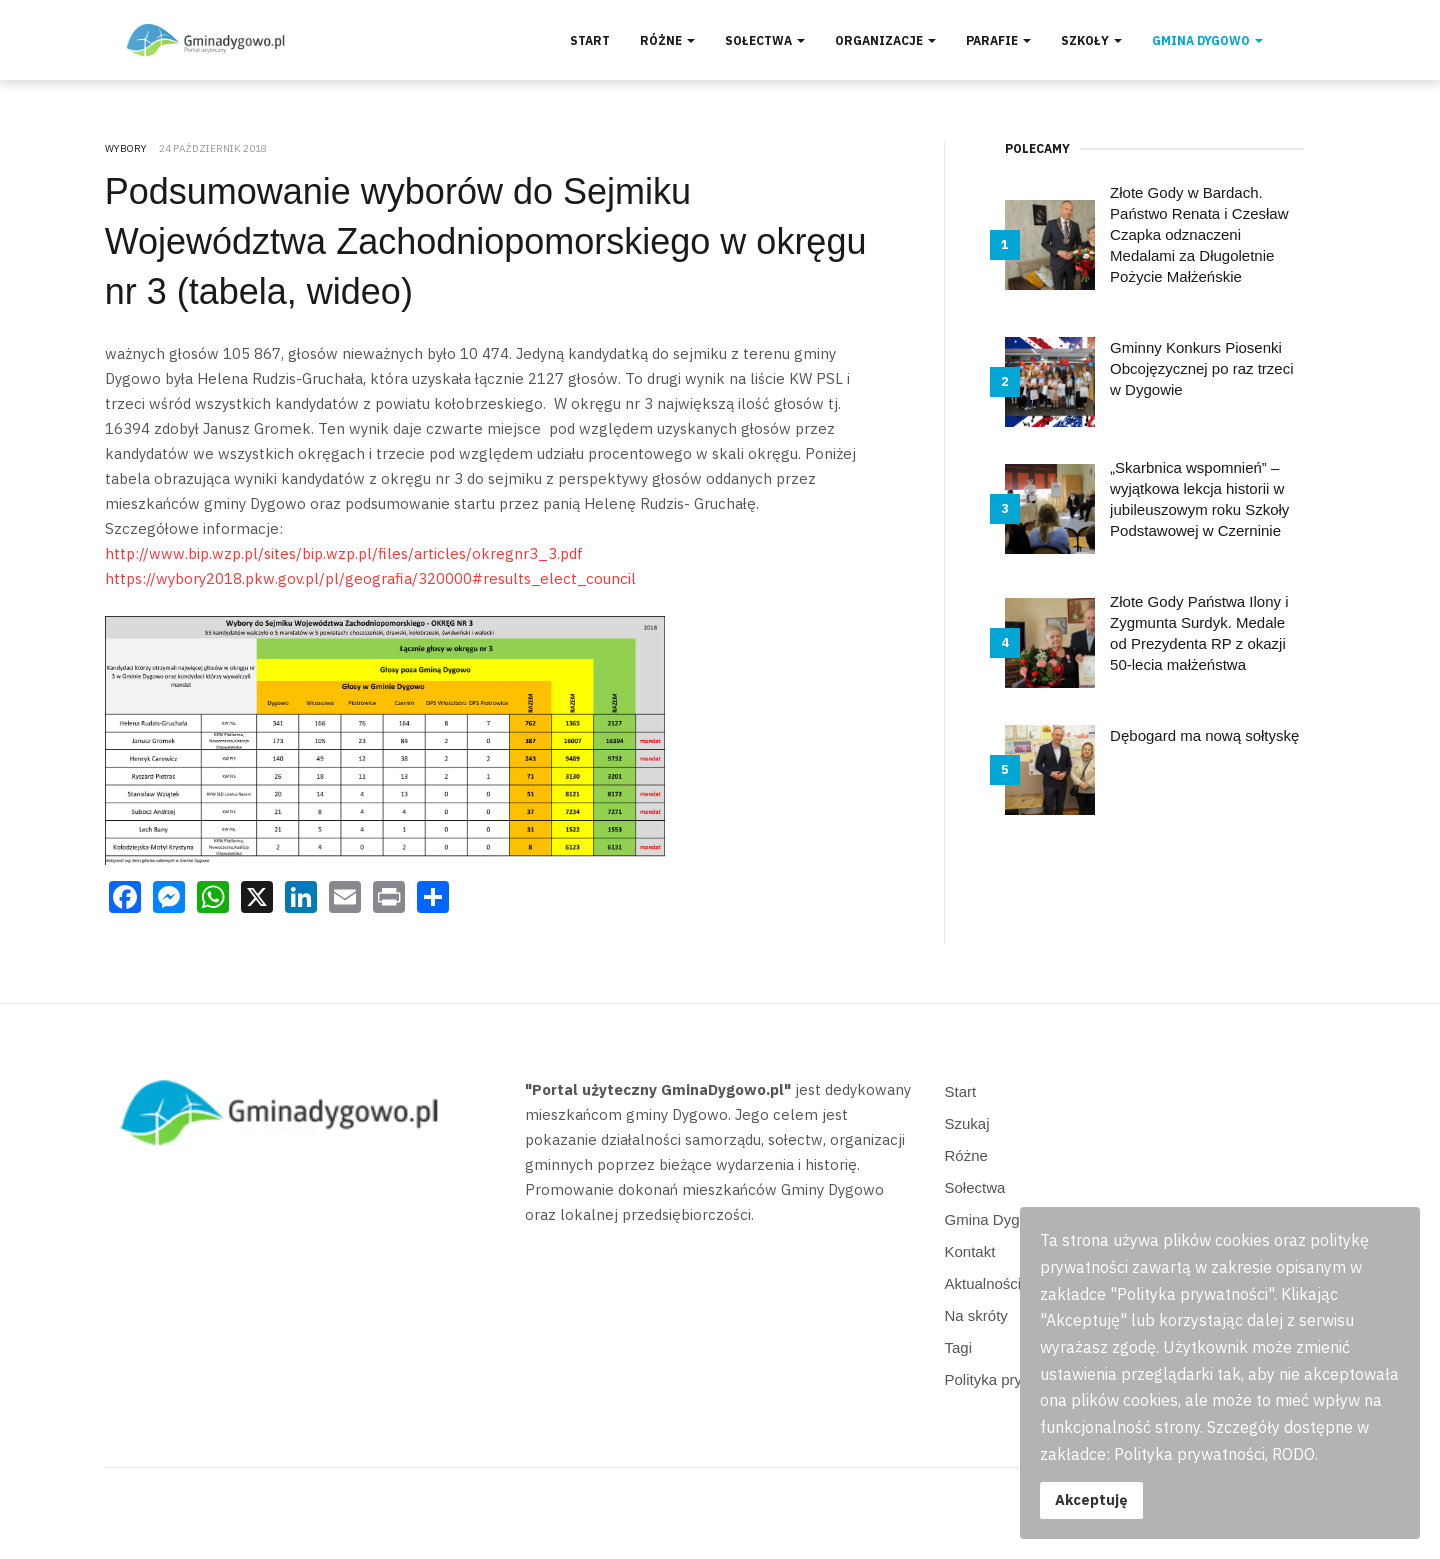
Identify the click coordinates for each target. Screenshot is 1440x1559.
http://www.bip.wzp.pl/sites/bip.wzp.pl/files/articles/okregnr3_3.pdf (344, 553)
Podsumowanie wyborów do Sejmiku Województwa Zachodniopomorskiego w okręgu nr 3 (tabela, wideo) (486, 241)
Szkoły (1091, 40)
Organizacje (885, 40)
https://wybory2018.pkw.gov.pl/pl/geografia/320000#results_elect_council (370, 578)
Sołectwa (765, 40)
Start (590, 40)
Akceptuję (1091, 1499)
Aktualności (983, 1283)
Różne (667, 40)
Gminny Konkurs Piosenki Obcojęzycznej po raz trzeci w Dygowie (1201, 368)
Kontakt (970, 1251)
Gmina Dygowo (1207, 40)
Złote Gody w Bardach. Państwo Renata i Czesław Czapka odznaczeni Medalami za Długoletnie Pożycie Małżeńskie (1199, 234)
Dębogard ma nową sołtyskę (1204, 735)
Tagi (959, 1347)
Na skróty (976, 1315)
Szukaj (967, 1123)
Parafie (998, 40)
